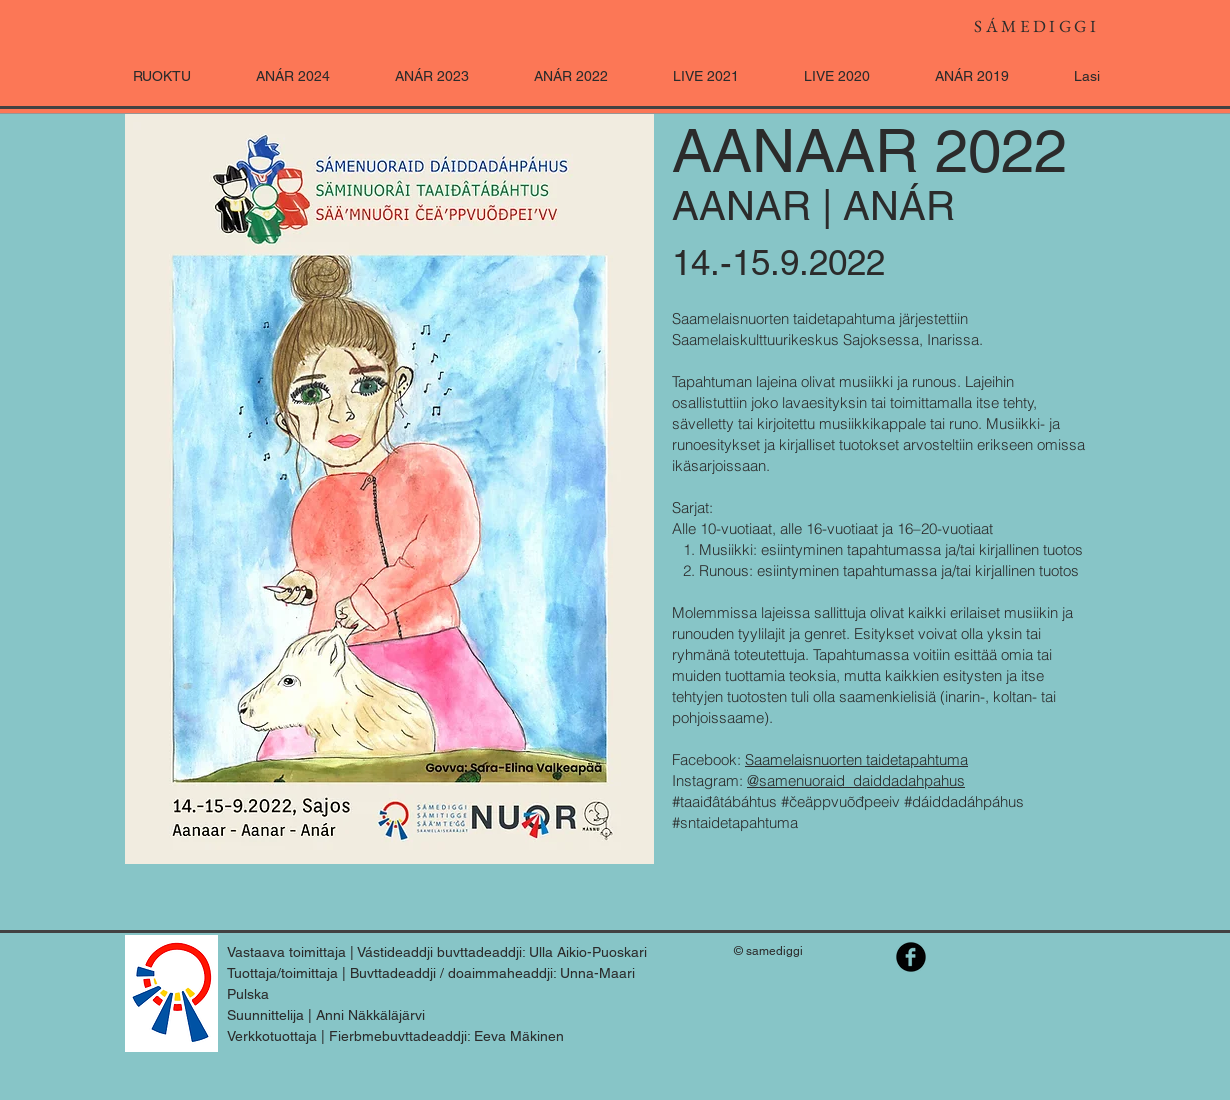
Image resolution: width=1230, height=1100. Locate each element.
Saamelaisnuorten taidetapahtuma (856, 759)
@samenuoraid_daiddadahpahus (856, 780)
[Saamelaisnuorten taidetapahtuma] (911, 957)
